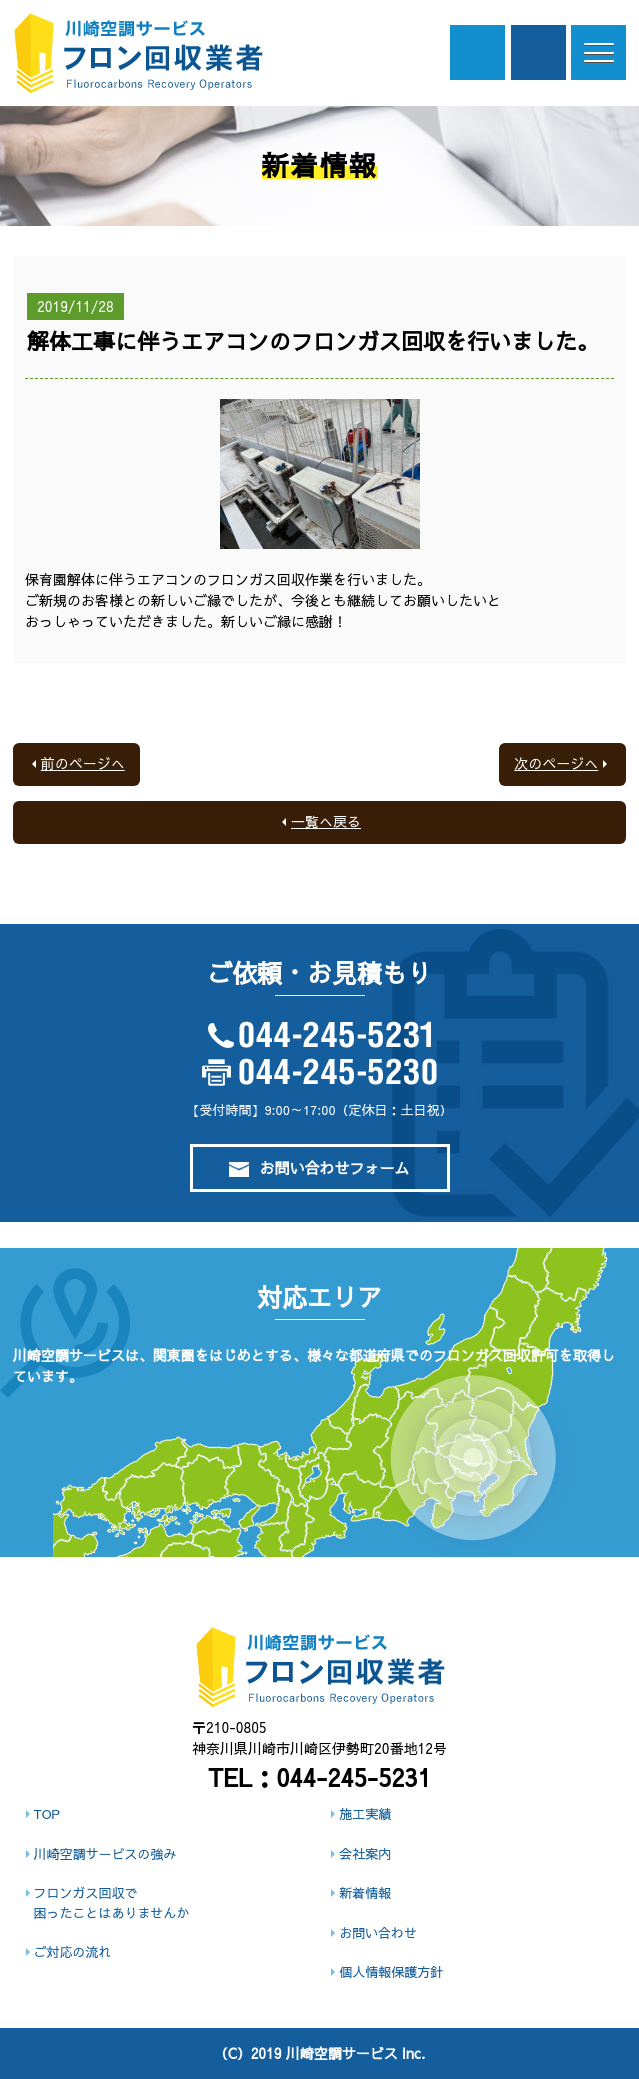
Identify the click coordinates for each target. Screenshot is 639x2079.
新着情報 (365, 1893)
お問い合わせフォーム (319, 1167)
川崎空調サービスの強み (105, 1854)
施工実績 (365, 1814)
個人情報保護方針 (391, 1972)
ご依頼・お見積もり (538, 52)
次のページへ (556, 763)
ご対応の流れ (73, 1952)
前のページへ (83, 763)
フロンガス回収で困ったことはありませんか (112, 1903)
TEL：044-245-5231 (319, 1777)
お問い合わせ (378, 1933)
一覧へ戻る (326, 821)
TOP (47, 1814)
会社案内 (365, 1854)
